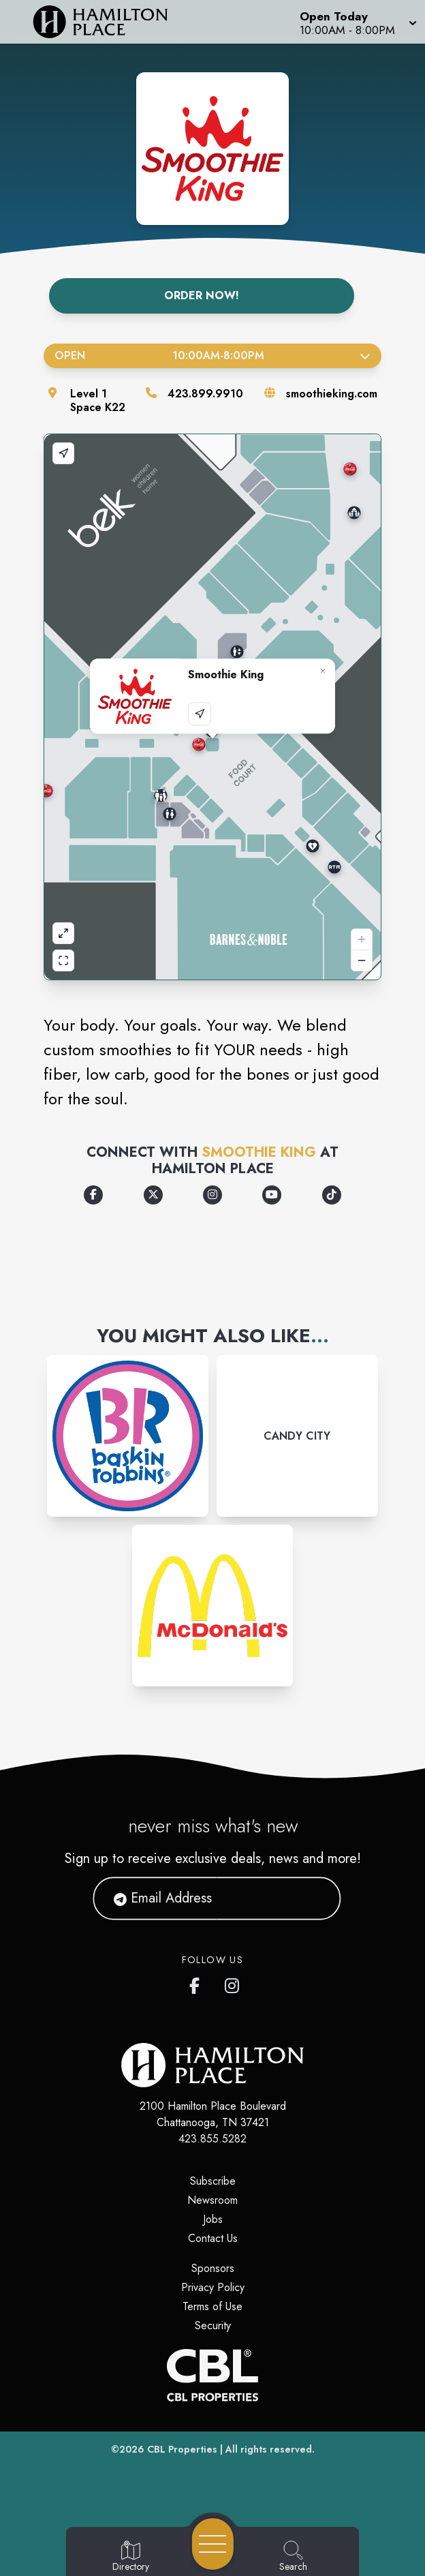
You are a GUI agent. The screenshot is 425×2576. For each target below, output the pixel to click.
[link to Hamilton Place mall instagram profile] (233, 1983)
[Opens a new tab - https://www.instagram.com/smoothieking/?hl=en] (212, 1195)
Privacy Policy (213, 2287)
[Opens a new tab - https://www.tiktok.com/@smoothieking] (331, 1195)
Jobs (213, 2219)
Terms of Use (212, 2306)
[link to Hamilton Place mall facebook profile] (197, 1983)
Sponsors (212, 2268)
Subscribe (213, 2181)
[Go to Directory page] (130, 2557)
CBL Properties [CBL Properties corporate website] (182, 2449)
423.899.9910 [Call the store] (205, 393)
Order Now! (201, 295)
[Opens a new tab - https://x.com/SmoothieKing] (153, 1195)
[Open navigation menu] (213, 2544)
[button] (357, 21)
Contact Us (213, 2238)
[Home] (108, 21)
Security (213, 2325)
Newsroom (212, 2200)
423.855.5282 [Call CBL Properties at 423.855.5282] (212, 2139)
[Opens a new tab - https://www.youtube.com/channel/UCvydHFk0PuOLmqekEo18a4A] (271, 1195)
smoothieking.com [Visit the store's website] (331, 393)
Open (212, 355)
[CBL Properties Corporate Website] (212, 2375)
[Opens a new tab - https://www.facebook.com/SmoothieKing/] (93, 1195)
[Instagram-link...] (127, 1436)
